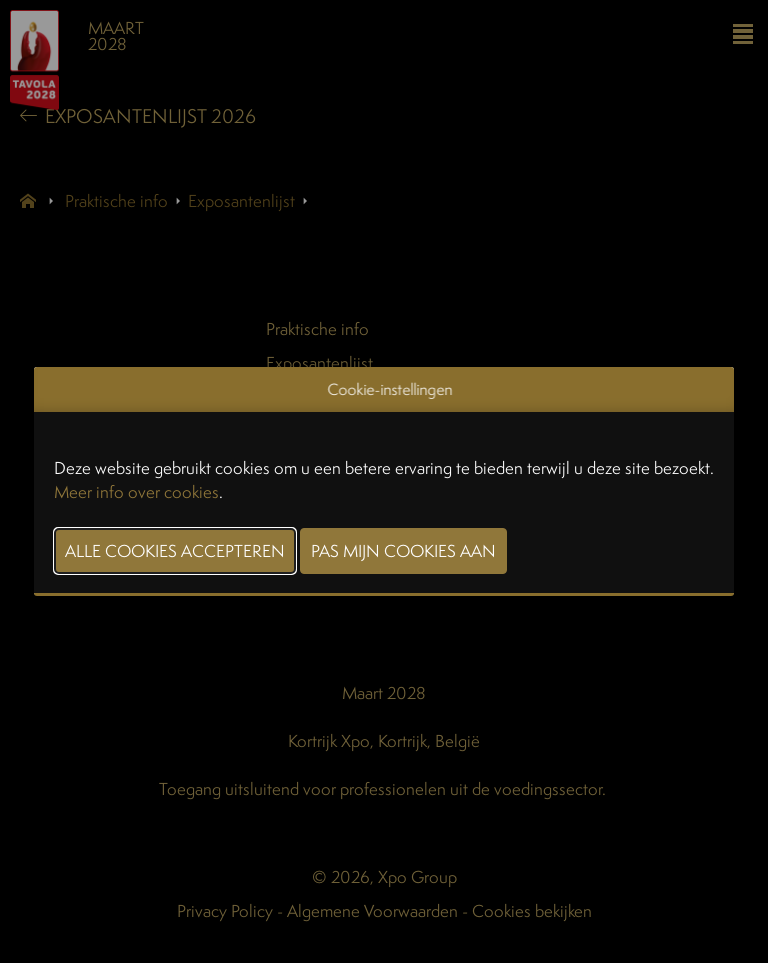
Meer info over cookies (136, 491)
